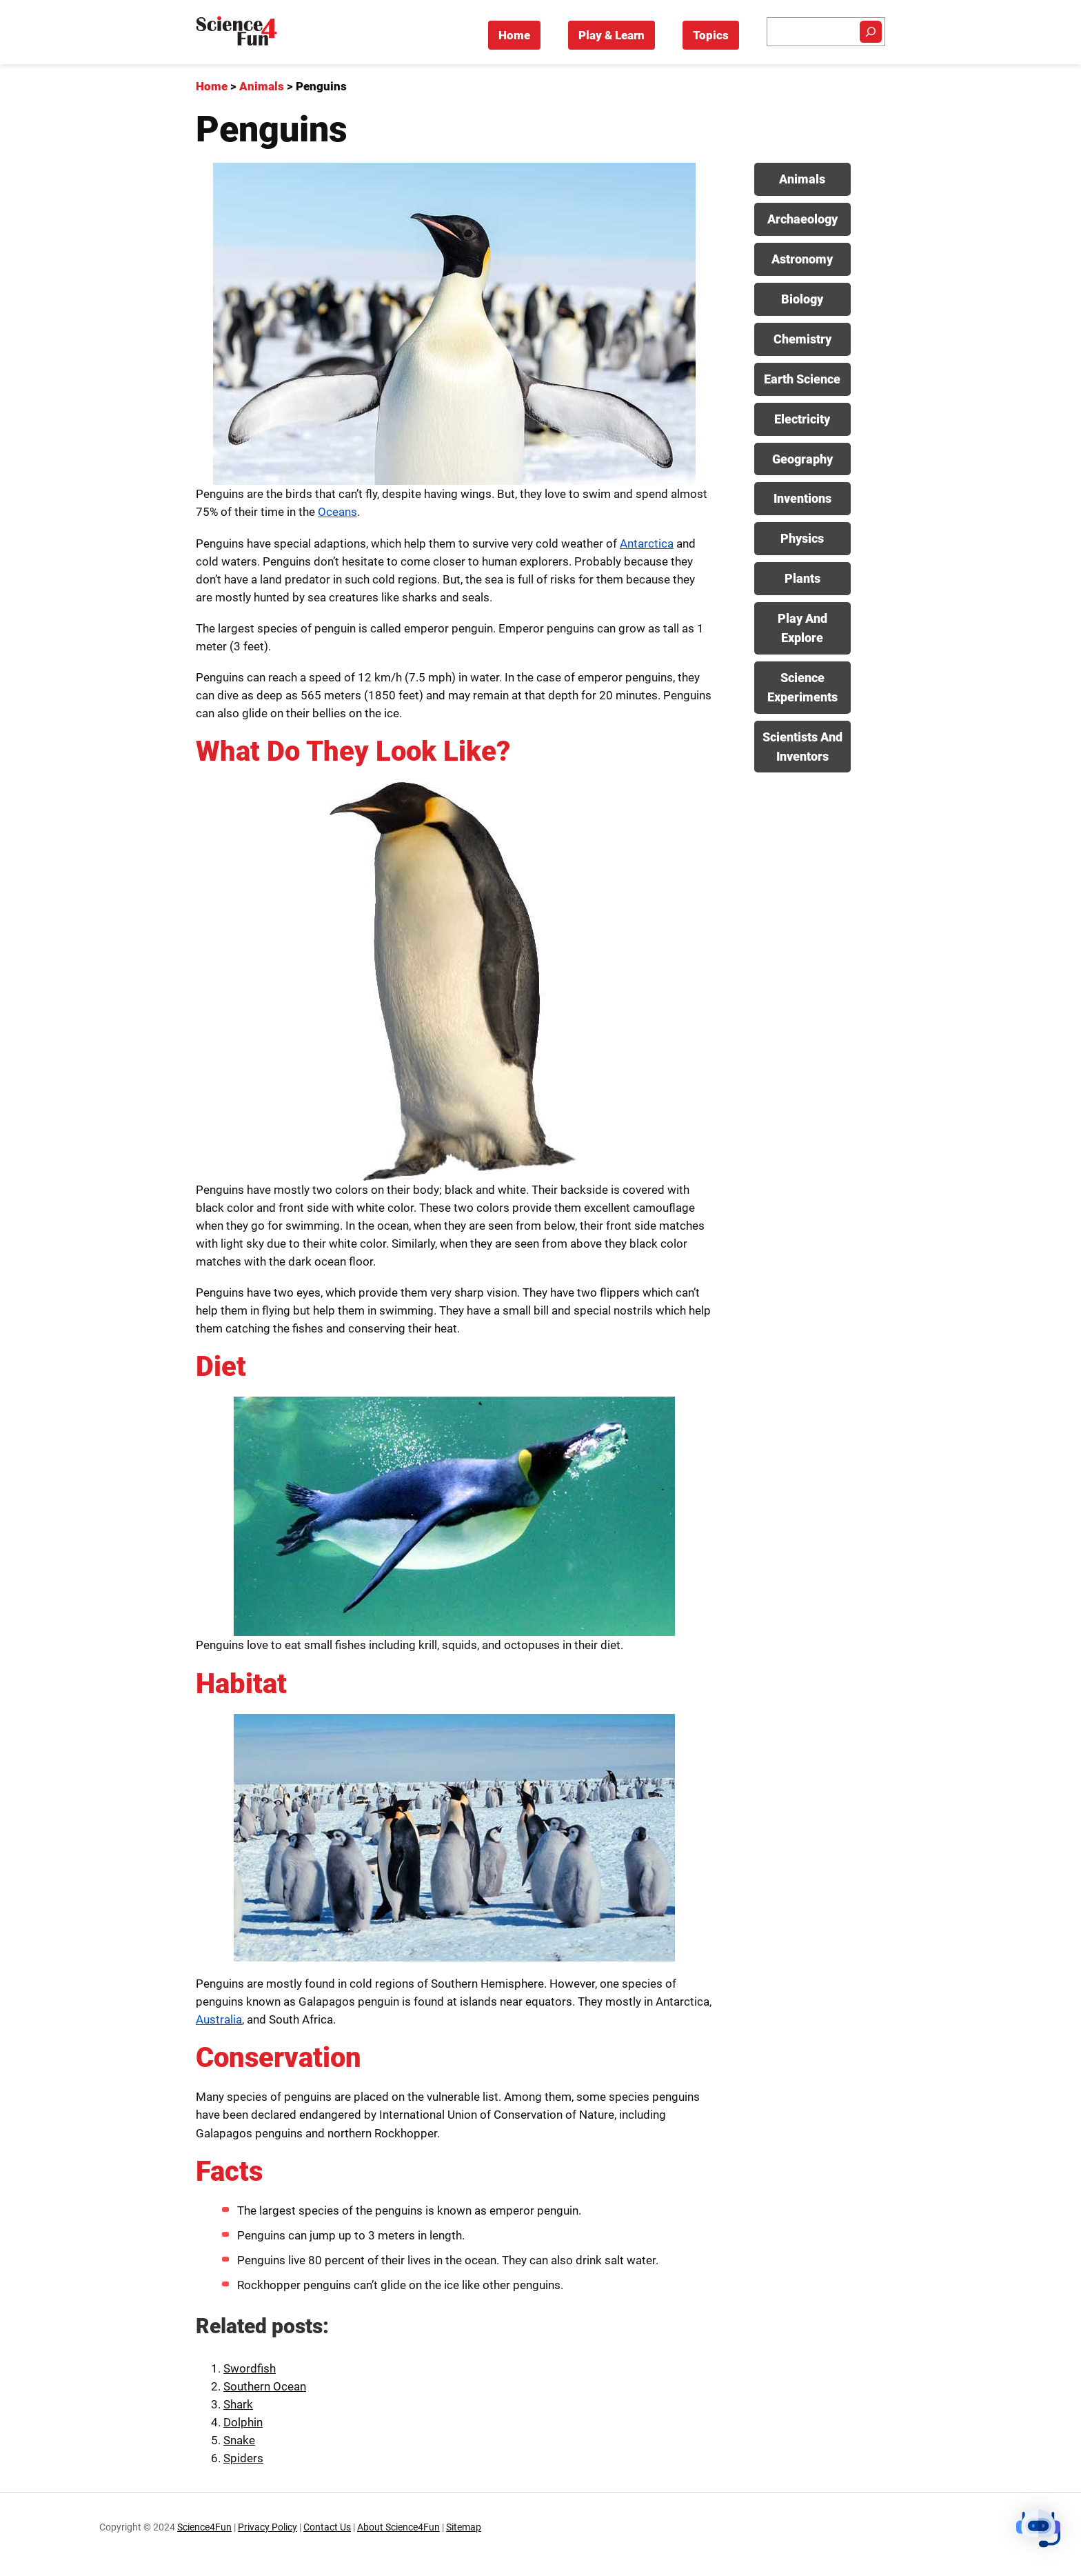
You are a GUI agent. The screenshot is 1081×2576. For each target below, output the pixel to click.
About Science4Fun (398, 2527)
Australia (219, 2019)
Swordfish (249, 2368)
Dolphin (243, 2422)
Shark (238, 2404)
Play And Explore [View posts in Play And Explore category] (802, 628)
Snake (239, 2440)
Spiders (243, 2458)
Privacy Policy (267, 2527)
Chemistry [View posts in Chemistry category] (802, 339)
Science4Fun (204, 2527)
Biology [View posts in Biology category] (802, 299)
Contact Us (327, 2527)
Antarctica (647, 543)
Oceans (337, 512)
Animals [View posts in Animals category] (802, 179)
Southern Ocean (264, 2386)
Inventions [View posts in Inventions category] (802, 498)
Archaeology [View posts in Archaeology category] (802, 219)
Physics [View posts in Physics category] (802, 538)
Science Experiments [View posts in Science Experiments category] (802, 687)
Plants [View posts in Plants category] (802, 578)
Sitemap (463, 2527)
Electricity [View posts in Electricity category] (802, 419)
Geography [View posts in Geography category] (802, 459)
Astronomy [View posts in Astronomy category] (802, 259)
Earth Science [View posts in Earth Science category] (802, 379)
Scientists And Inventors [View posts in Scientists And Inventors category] (802, 746)
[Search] (871, 32)
